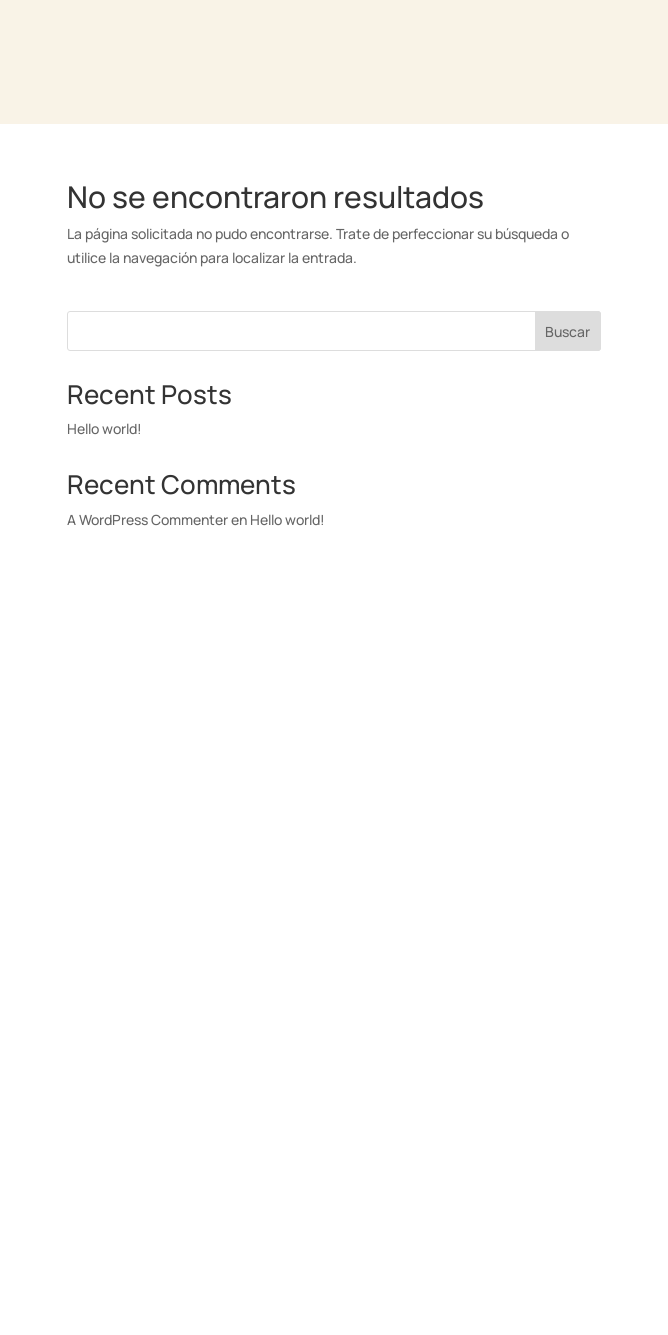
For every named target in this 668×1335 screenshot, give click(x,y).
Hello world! (104, 428)
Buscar (567, 331)
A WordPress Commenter (147, 519)
